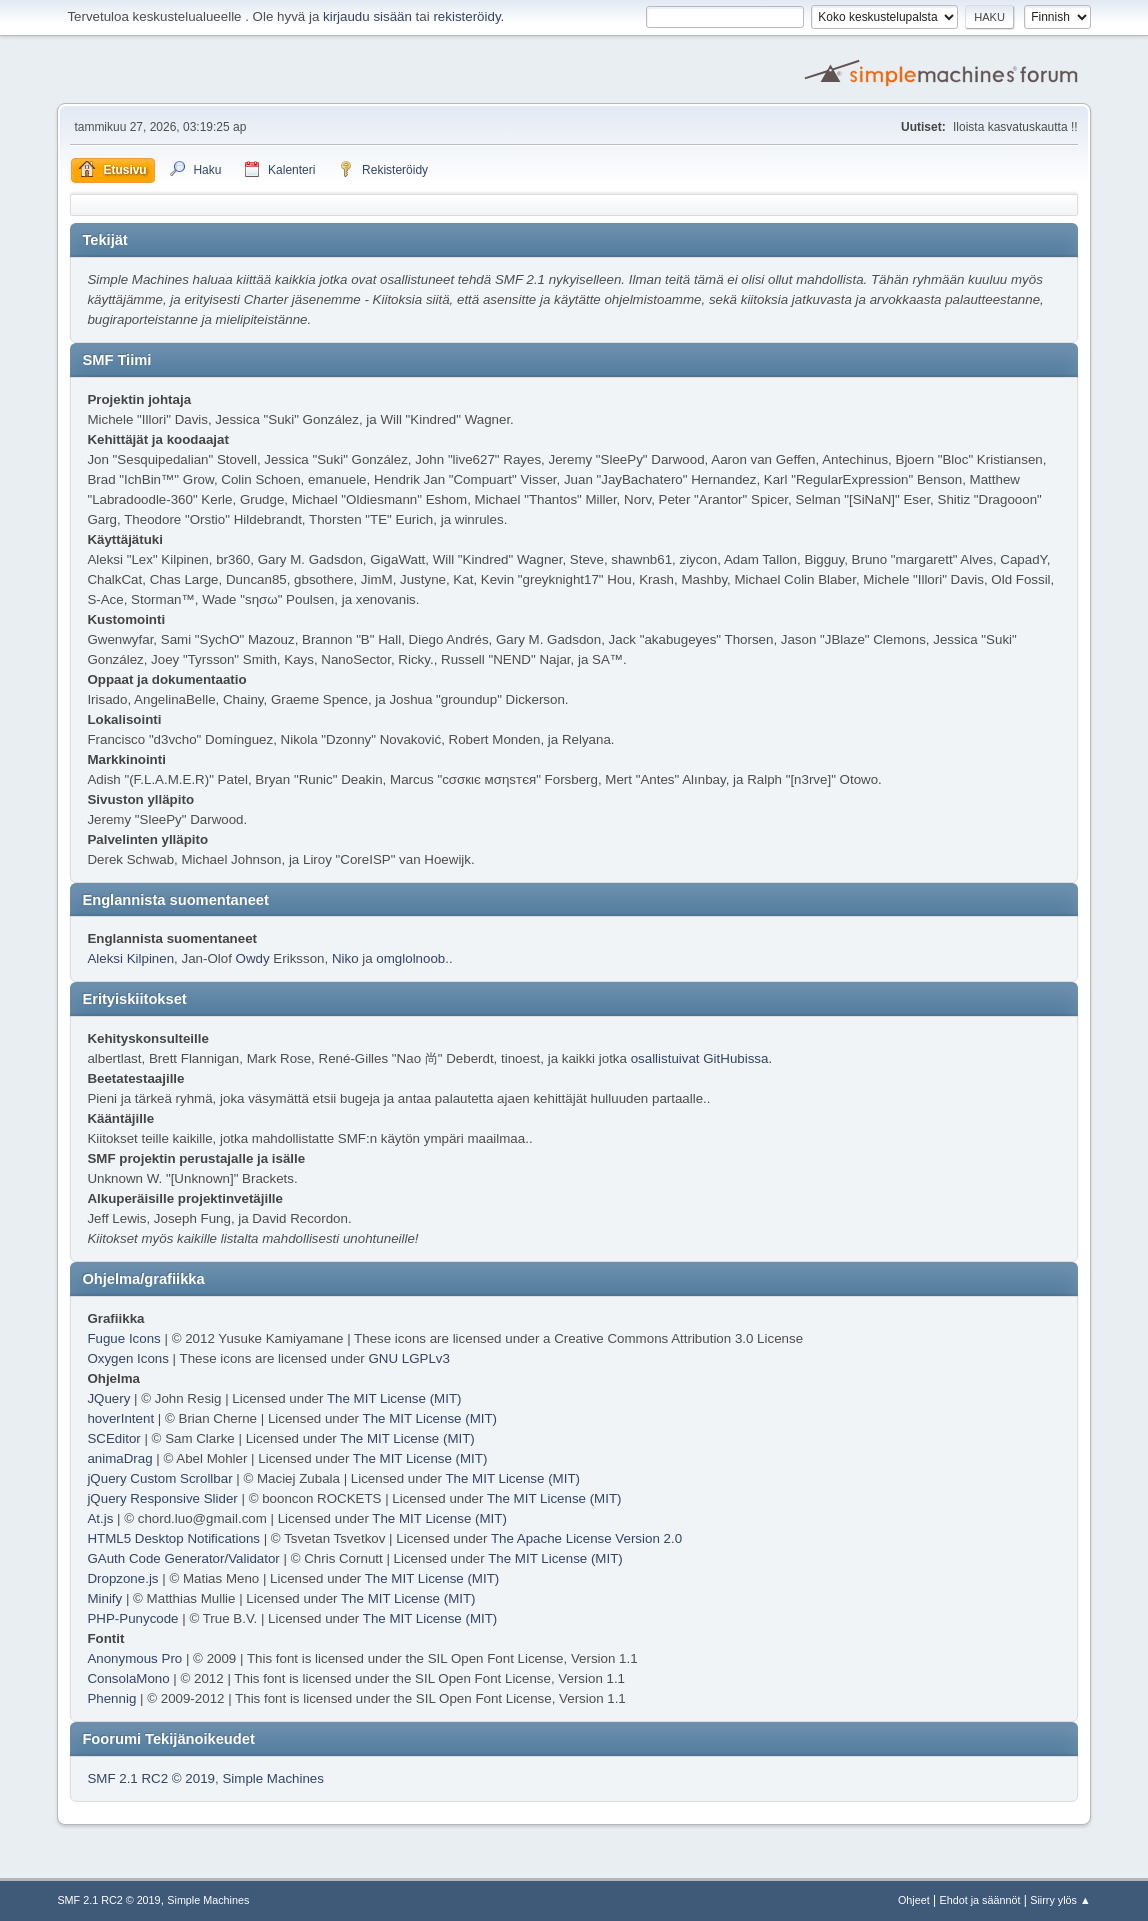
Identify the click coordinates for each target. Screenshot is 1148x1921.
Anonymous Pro (134, 1658)
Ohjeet (914, 1900)
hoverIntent (120, 1418)
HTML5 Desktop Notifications (173, 1538)
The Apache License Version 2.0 (586, 1538)
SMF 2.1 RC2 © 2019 (151, 1778)
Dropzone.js (122, 1578)
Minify (104, 1598)
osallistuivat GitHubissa (700, 1058)
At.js (100, 1518)
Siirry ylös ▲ (1060, 1900)
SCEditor (113, 1438)
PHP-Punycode (132, 1618)
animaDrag (119, 1458)
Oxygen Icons (128, 1358)
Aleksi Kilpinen (130, 958)
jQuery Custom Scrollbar (159, 1478)
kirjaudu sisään (367, 16)
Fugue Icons (123, 1338)
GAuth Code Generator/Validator (183, 1558)
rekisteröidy (466, 16)
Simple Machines (272, 1778)
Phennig (111, 1698)
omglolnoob (410, 958)
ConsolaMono (128, 1678)
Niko (345, 958)
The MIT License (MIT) (394, 1398)
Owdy (253, 958)
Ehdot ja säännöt (980, 1900)
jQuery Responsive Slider (162, 1498)
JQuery (108, 1398)
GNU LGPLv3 (408, 1358)
